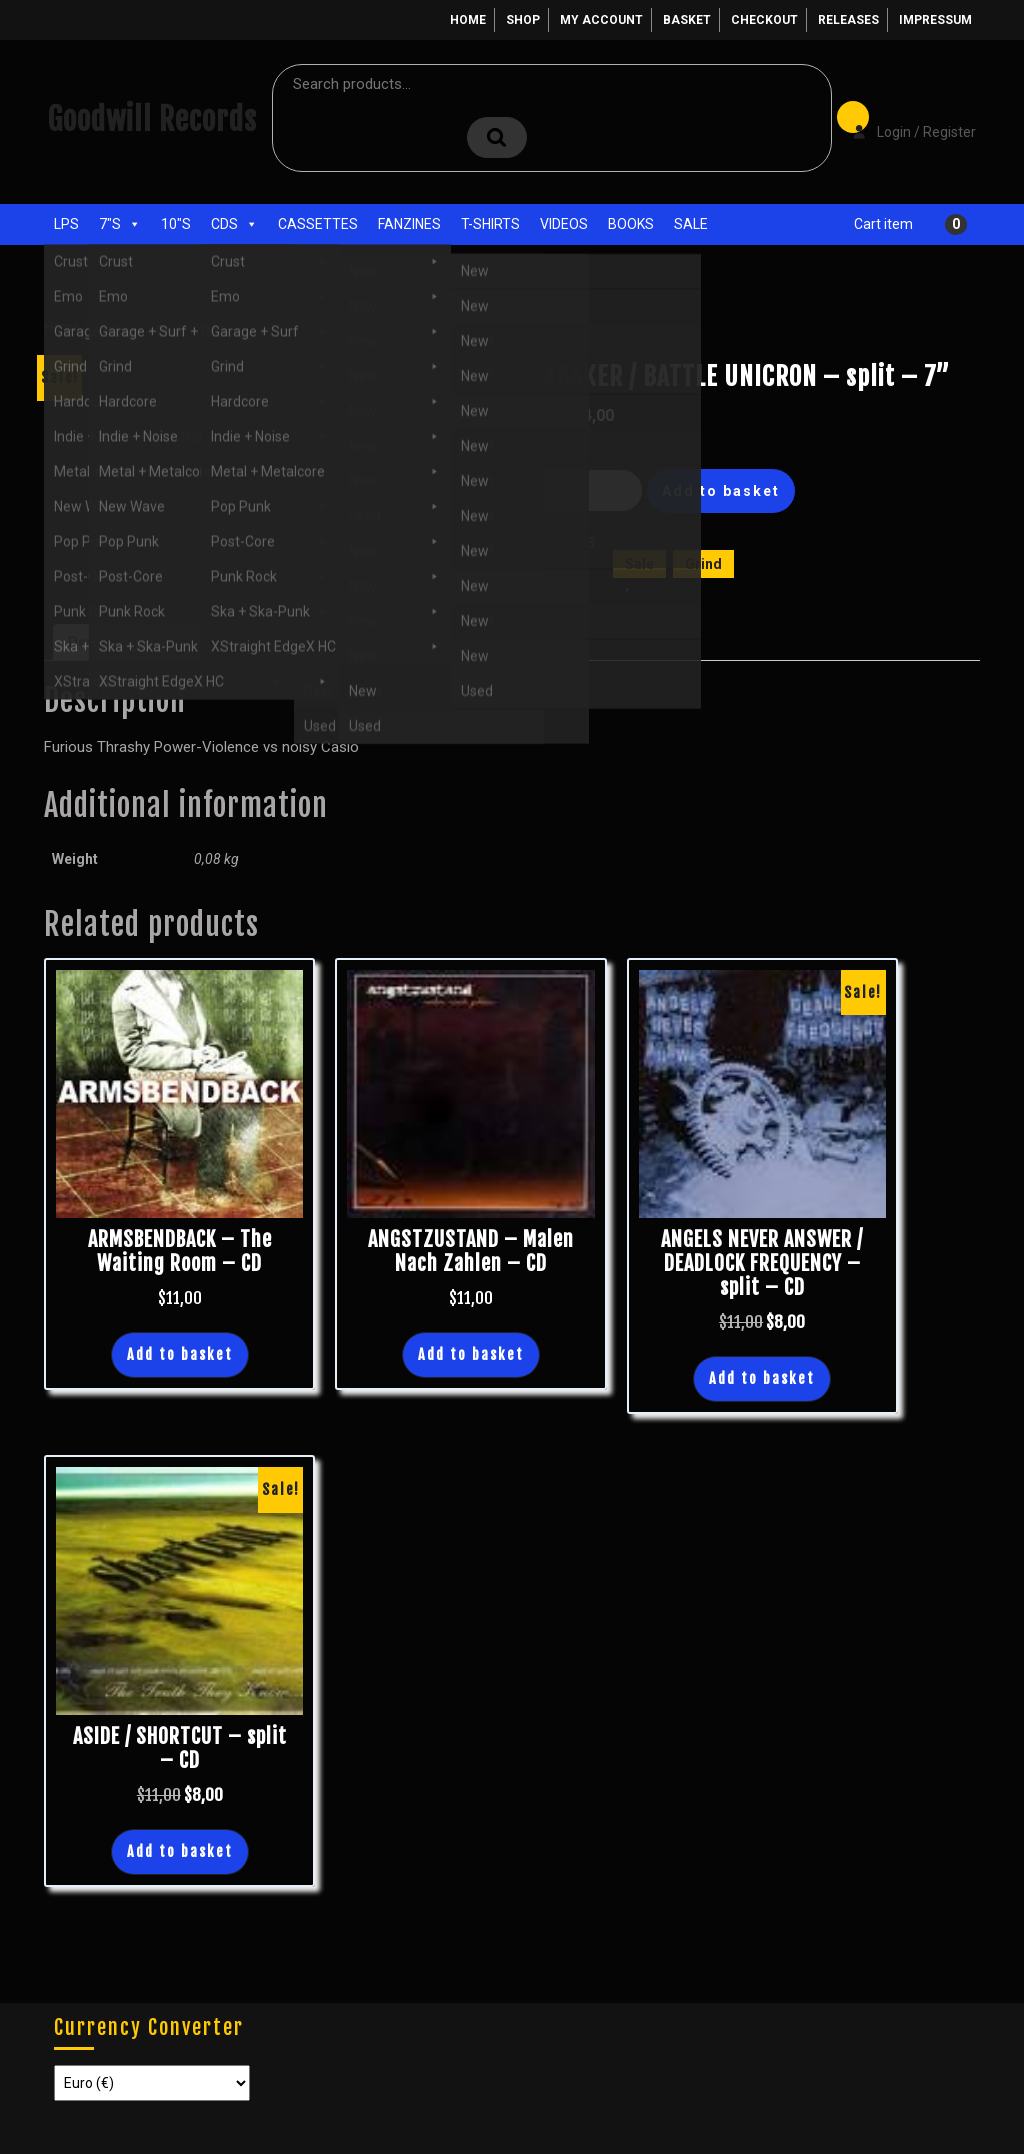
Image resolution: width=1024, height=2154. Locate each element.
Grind (703, 564)
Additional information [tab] (244, 642)
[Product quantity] (587, 490)
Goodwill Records (152, 119)
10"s (176, 224)
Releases (848, 20)
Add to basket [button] (180, 1354)
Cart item (883, 224)
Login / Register (904, 118)
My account (601, 20)
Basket (687, 20)
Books (631, 224)
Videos (564, 224)
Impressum (935, 20)
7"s (120, 224)
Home (468, 20)
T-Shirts (490, 224)
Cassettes (318, 224)
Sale (691, 224)
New (646, 585)
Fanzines (409, 224)
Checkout (764, 20)
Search (497, 137)
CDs (234, 224)
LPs (66, 224)
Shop (523, 20)
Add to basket (721, 491)
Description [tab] (107, 642)
